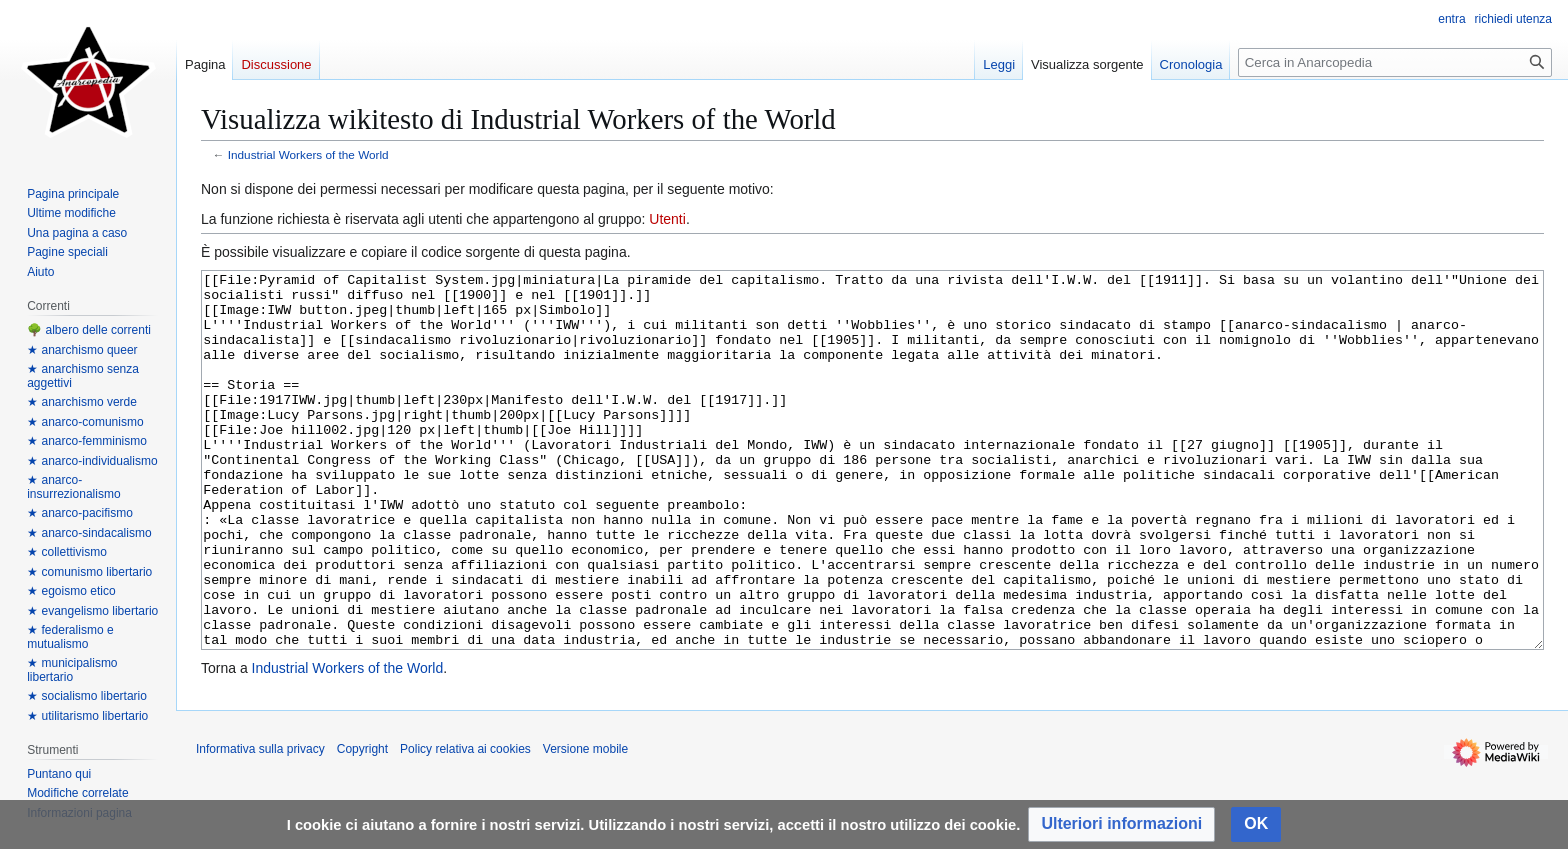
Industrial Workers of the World (308, 154)
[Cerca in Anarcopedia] (1395, 62)
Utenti (667, 219)
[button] (1121, 824)
